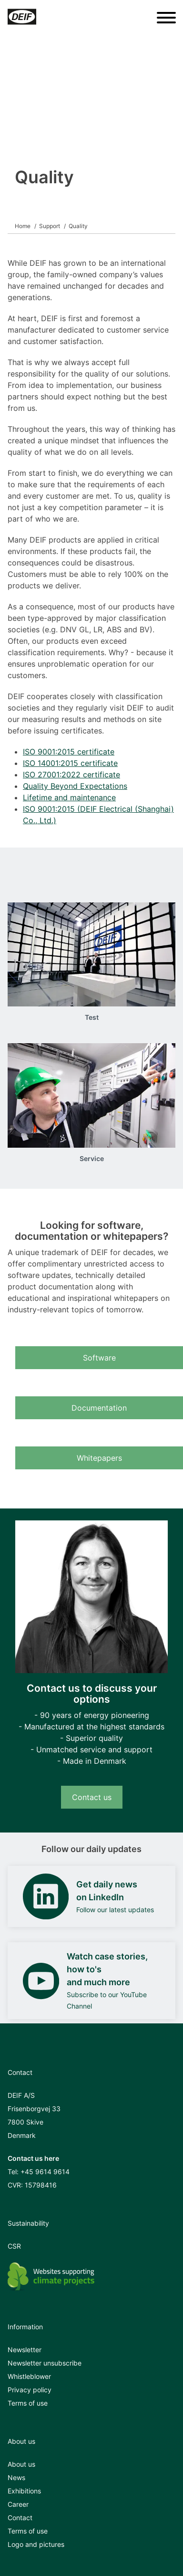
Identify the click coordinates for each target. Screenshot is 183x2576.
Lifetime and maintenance (69, 797)
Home (22, 226)
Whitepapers (99, 1458)
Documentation (99, 1408)
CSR (14, 2246)
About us (21, 2464)
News (16, 2477)
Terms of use (28, 2403)
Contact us (92, 1797)
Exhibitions (24, 2491)
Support (49, 226)
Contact (20, 2517)
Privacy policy (29, 2390)
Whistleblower (29, 2376)
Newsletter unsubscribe (44, 2363)
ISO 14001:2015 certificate (70, 763)
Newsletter (24, 2350)
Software (99, 1357)
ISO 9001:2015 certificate (68, 751)
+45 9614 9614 (45, 2172)
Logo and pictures (36, 2544)
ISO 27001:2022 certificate (71, 774)
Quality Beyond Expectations (75, 786)
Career (18, 2504)
